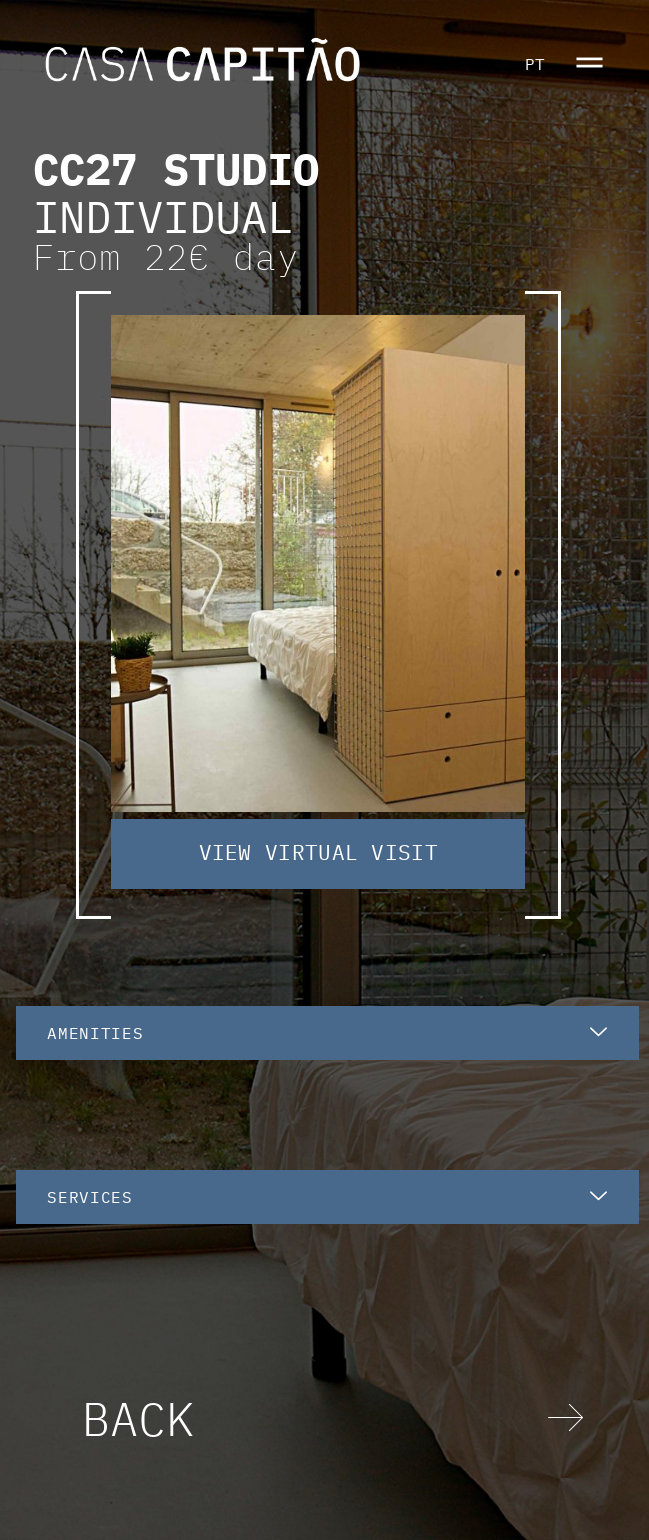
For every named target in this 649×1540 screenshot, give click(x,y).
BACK (138, 1418)
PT (535, 64)
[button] (589, 65)
